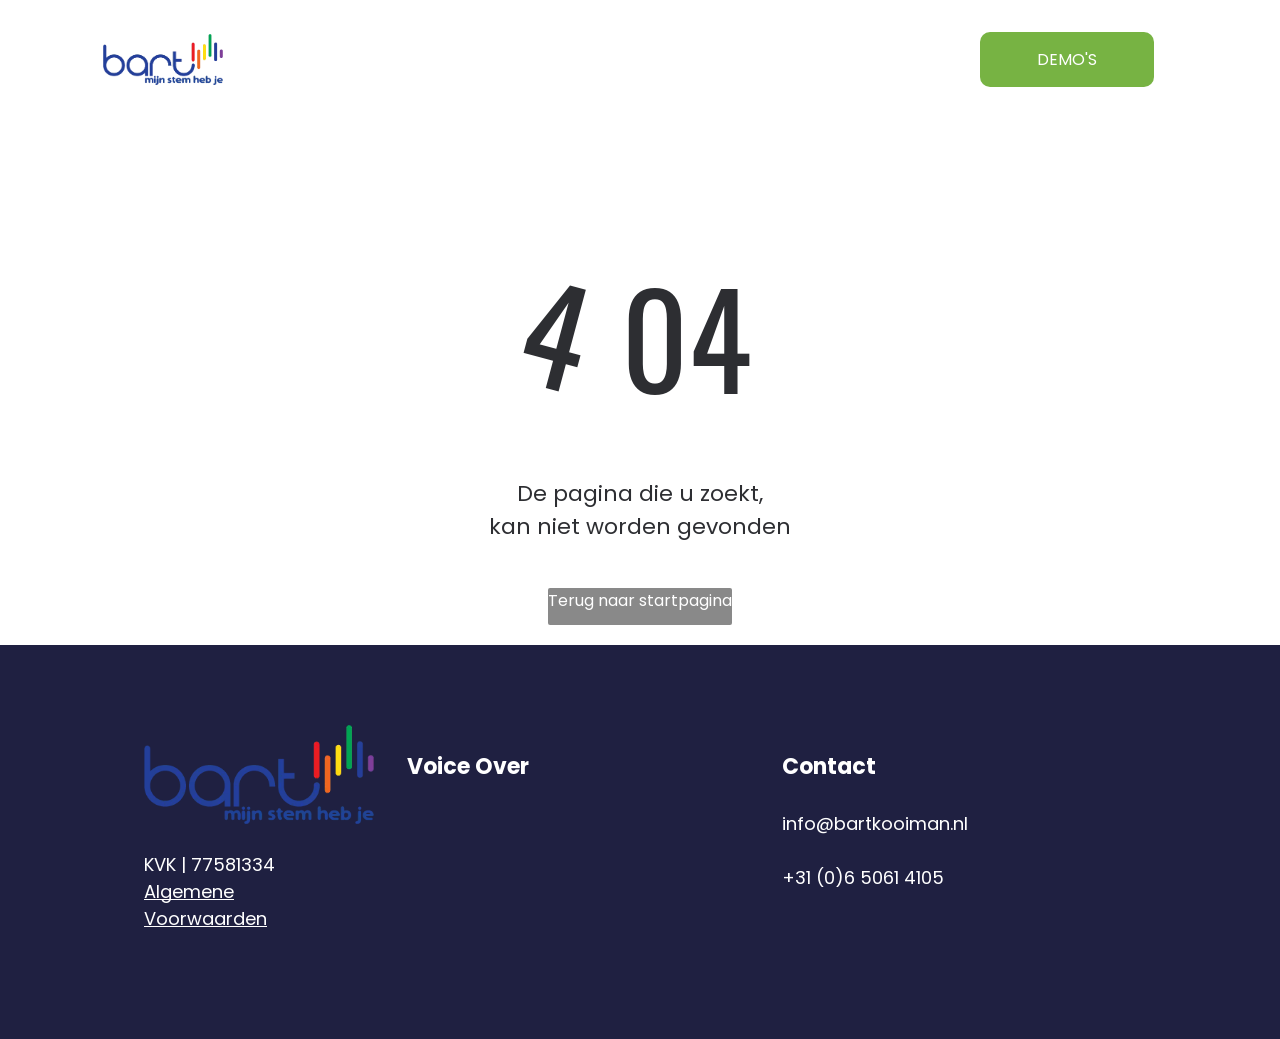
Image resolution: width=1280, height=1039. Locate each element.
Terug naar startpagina (640, 600)
